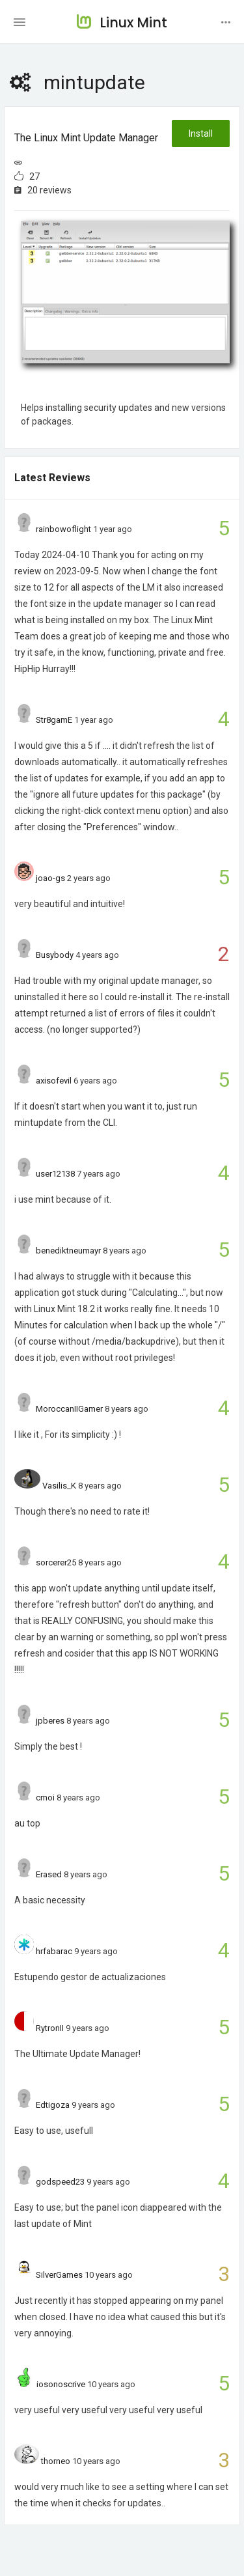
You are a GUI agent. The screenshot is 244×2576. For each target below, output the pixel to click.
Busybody (55, 955)
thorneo (55, 2461)
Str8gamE (54, 720)
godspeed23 (60, 2182)
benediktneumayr (68, 1250)
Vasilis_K (59, 1486)
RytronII (50, 2028)
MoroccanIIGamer (69, 1409)
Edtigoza (53, 2105)
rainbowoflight (63, 529)
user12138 (55, 1174)
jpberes (50, 1721)
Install (201, 133)
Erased (49, 1874)
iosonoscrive (60, 2384)
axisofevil (54, 1080)
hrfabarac (54, 1951)
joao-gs (50, 878)
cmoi (45, 1797)
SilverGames (59, 2275)
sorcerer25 (56, 1562)
